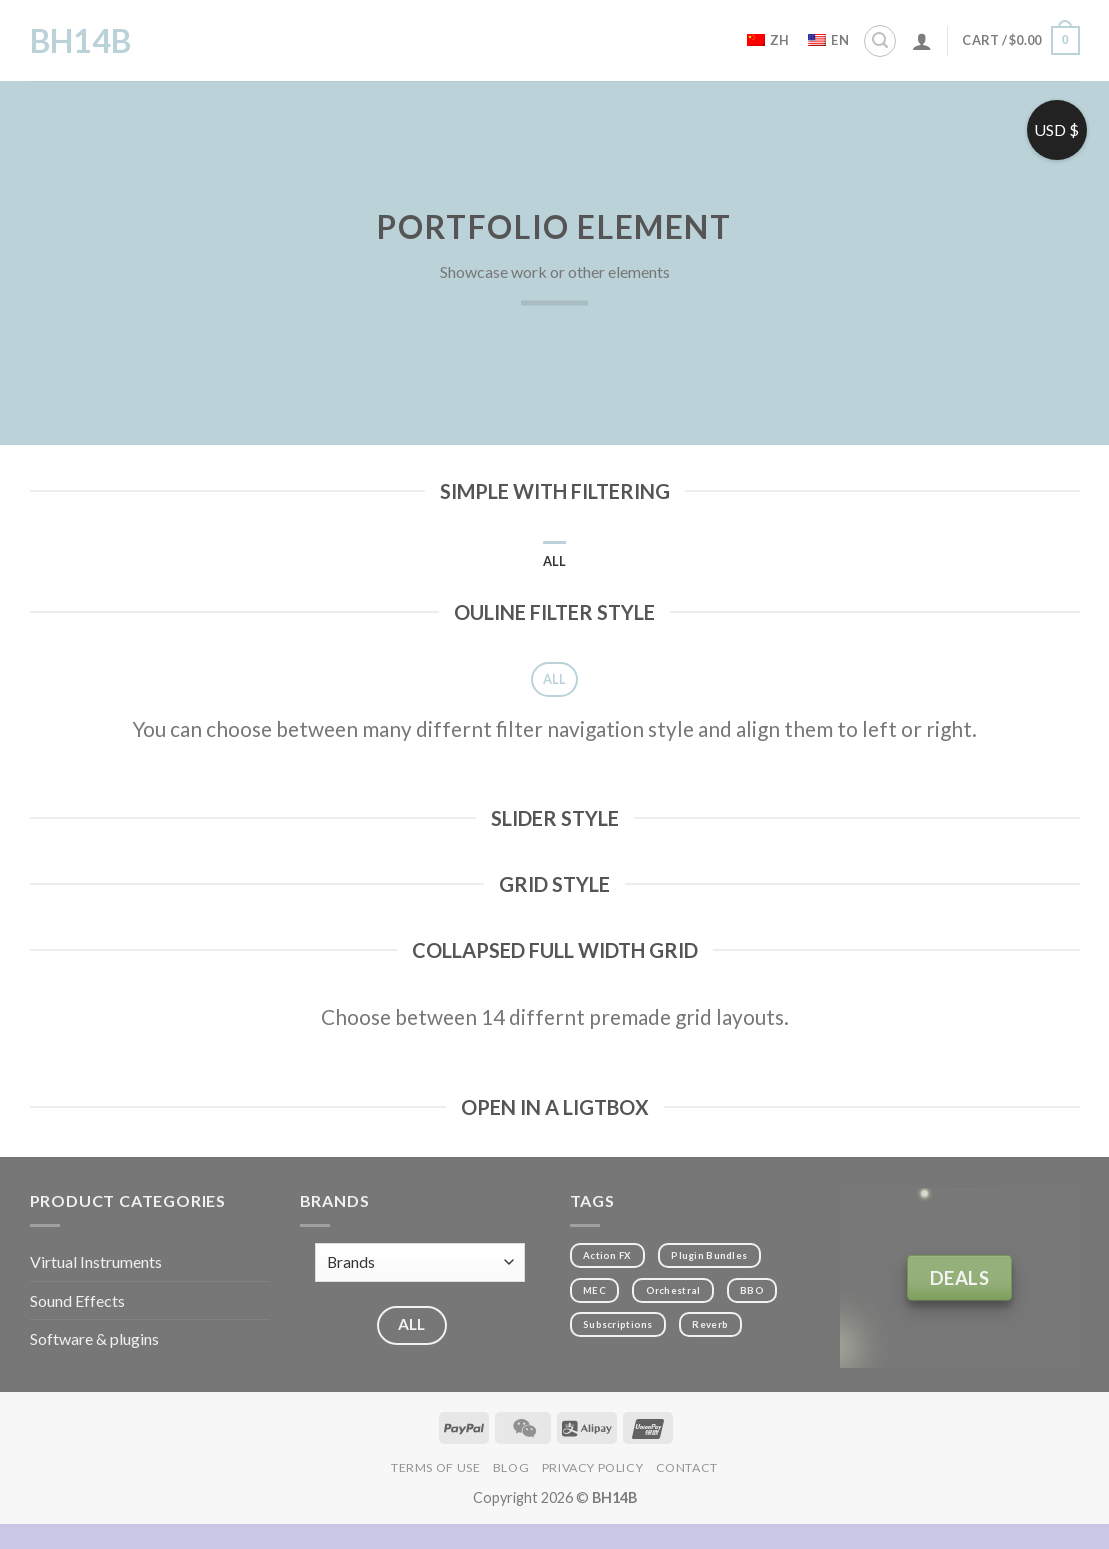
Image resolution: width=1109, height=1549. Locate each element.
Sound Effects (77, 1300)
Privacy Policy (593, 1467)
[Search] (880, 41)
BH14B (80, 41)
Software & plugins (94, 1338)
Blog (511, 1467)
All (555, 561)
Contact (687, 1467)
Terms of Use (435, 1467)
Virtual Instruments (96, 1261)
